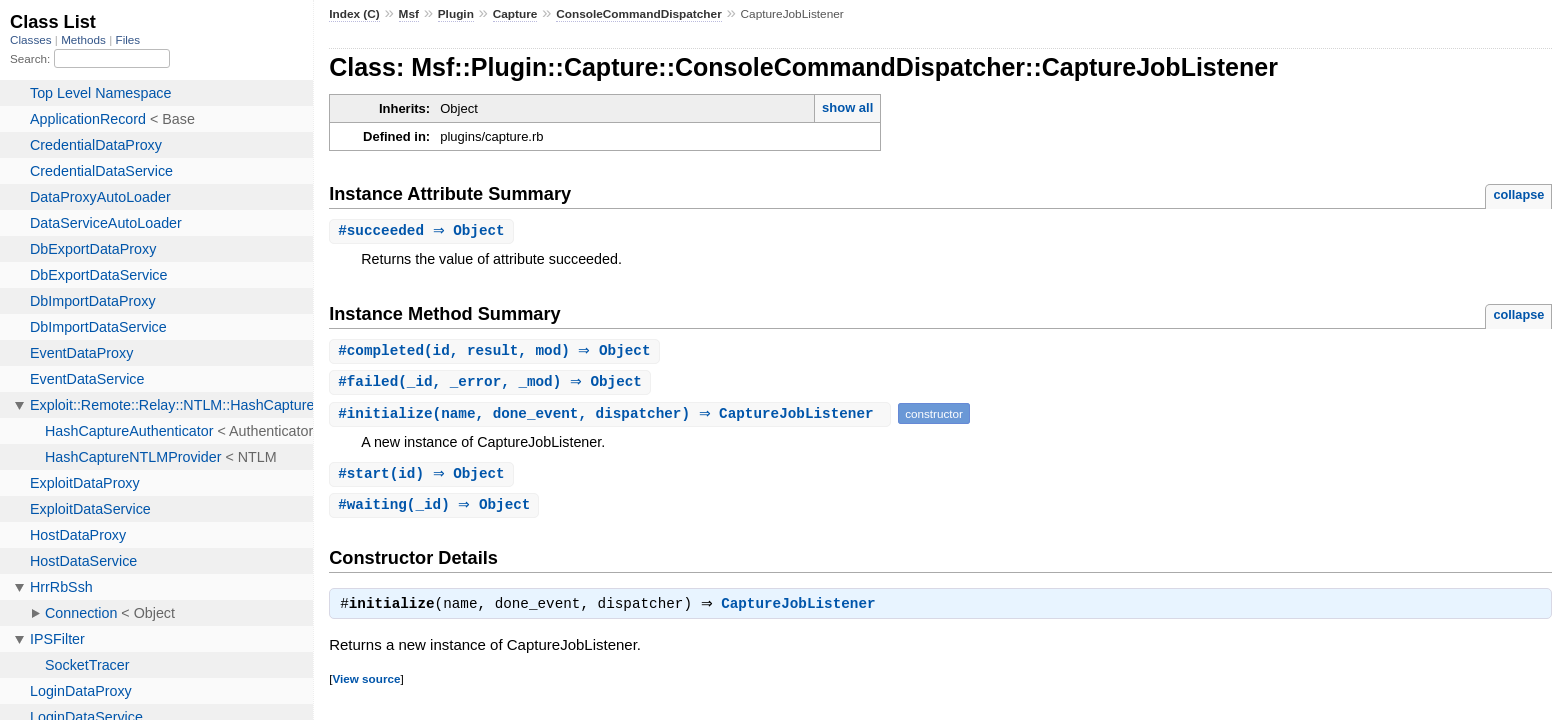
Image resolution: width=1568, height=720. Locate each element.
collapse (1518, 194)
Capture (515, 14)
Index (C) (354, 14)
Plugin (456, 14)
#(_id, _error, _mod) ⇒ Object (492, 384)
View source (366, 685)
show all (847, 107)
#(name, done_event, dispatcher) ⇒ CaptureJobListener (612, 416)
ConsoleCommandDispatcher (639, 14)
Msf (409, 14)
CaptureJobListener (803, 611)
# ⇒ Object (424, 231)
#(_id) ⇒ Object (436, 509)
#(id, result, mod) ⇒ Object (496, 352)
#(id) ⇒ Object (424, 477)
